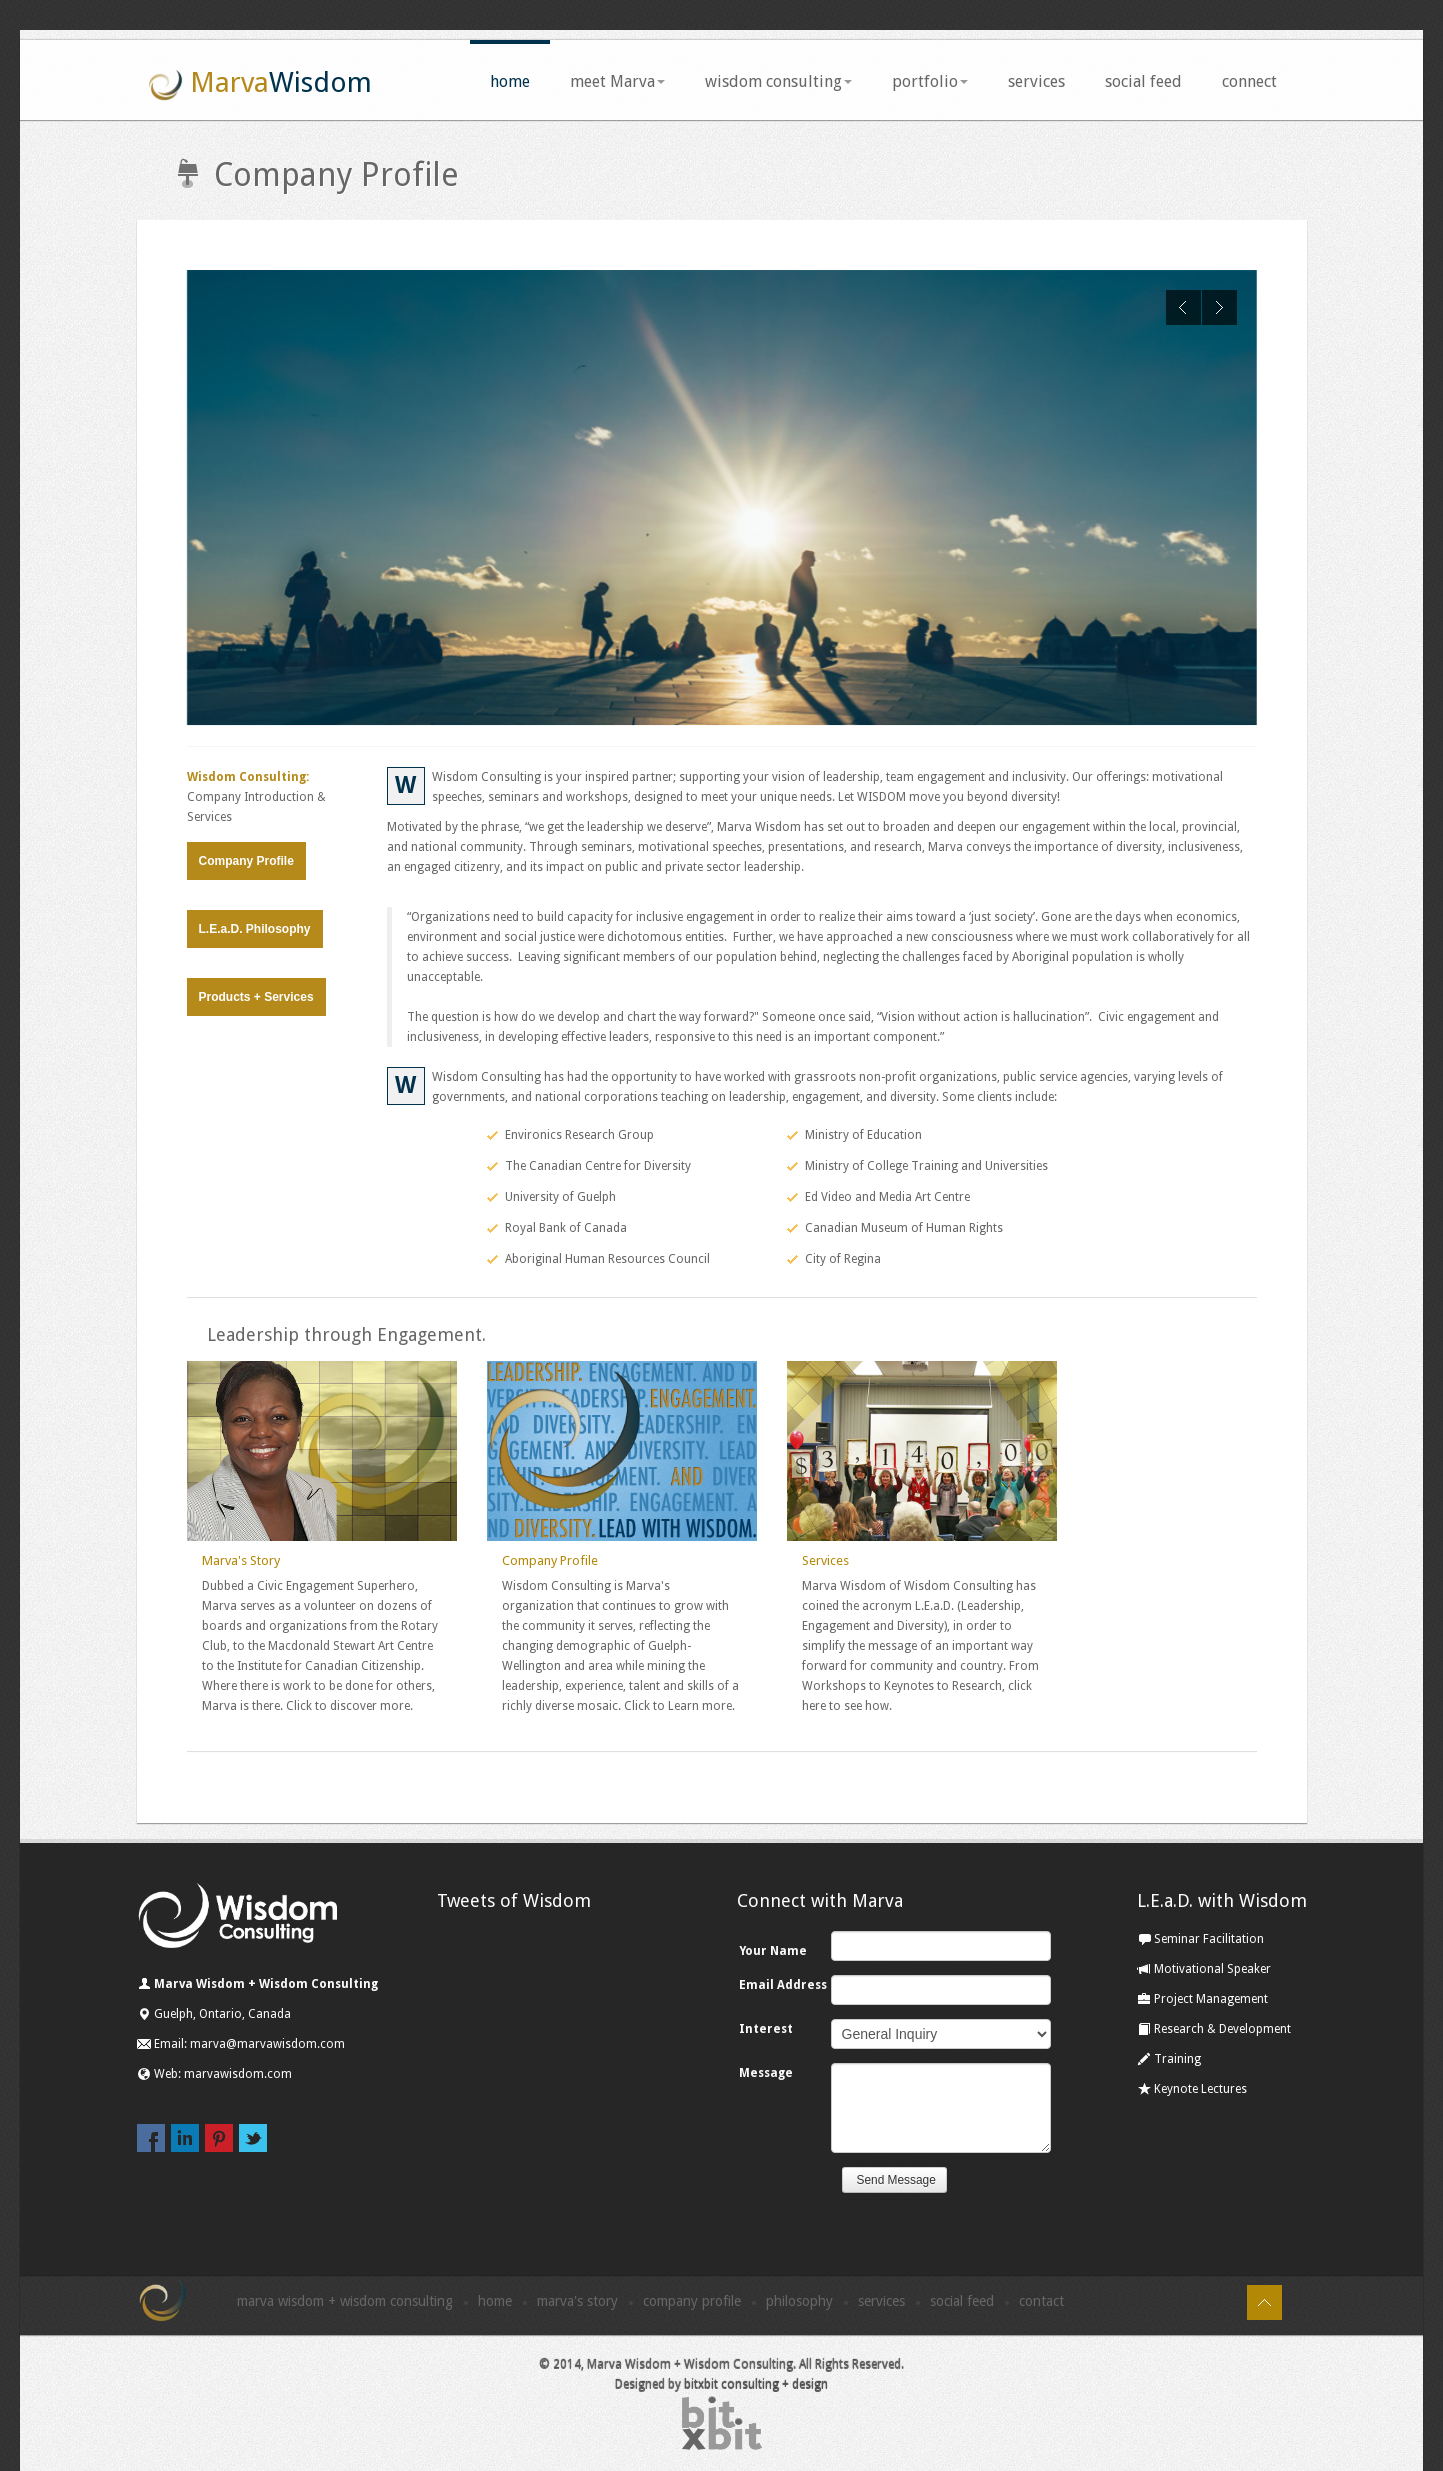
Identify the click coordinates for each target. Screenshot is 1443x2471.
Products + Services (256, 997)
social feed (1143, 81)
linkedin (185, 2138)
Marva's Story (241, 1560)
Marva (259, 84)
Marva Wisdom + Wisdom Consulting (345, 2301)
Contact (1041, 2301)
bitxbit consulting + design (756, 2385)
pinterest (219, 2138)
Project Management (1202, 1999)
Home (495, 2301)
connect (1249, 81)
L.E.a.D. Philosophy (255, 929)
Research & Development (1214, 2029)
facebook (151, 2138)
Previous (1183, 307)
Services (825, 1560)
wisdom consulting (778, 81)
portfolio (930, 81)
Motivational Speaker (1204, 1969)
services (1036, 81)
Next (1219, 307)
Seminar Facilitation (1200, 1939)
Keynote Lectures (1192, 2089)
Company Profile (246, 861)
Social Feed (962, 2301)
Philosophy (799, 2301)
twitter (253, 2138)
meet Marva (617, 81)
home (510, 81)
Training (1169, 2059)
